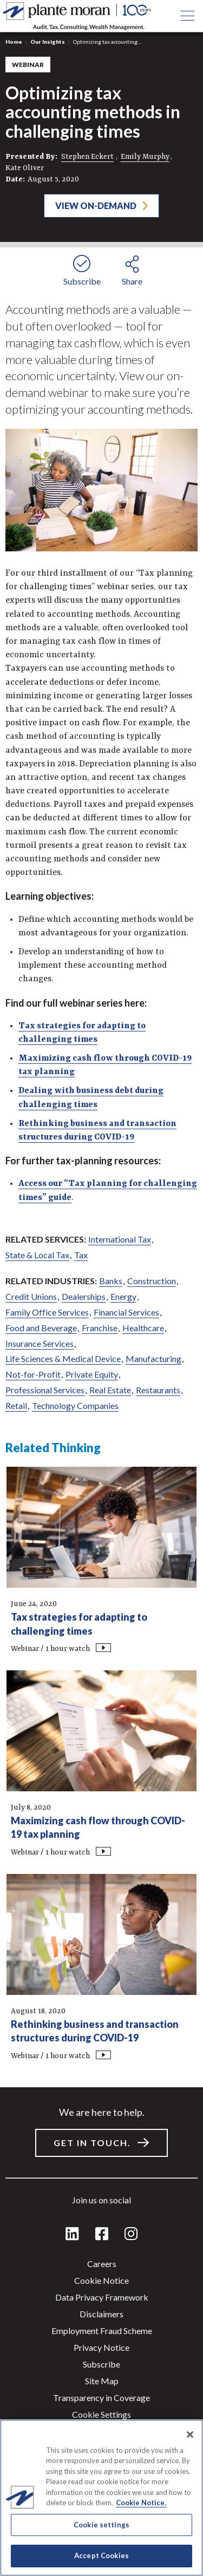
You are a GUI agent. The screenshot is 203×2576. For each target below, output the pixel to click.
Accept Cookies (101, 2555)
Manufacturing (153, 1358)
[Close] (190, 2434)
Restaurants (158, 1390)
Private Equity (92, 1374)
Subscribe (101, 2364)
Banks (110, 1281)
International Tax (119, 1239)
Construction (151, 1281)
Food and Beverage (41, 1328)
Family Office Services (47, 1312)
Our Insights (47, 41)
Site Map (102, 2381)
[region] (101, 2497)
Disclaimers (101, 2314)
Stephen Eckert (87, 156)
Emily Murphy (145, 156)
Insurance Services (39, 1343)
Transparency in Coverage (101, 2397)
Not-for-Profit (33, 1374)
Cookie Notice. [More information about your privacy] (141, 2502)
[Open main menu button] (187, 16)
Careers (101, 2263)
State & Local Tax (37, 1255)
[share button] (132, 269)
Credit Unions (31, 1296)
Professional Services (44, 1390)
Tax (81, 1255)
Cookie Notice (101, 2280)
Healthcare (143, 1328)
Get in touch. (92, 2142)
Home (13, 41)
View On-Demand (95, 205)
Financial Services (126, 1312)
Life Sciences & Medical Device (63, 1358)
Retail (16, 1405)
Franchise (99, 1328)
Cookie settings (101, 2414)
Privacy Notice (101, 2347)
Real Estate (110, 1390)
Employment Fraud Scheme (101, 2330)
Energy (123, 1296)
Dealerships (84, 1296)
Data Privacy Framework (101, 2297)
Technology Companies (75, 1405)
